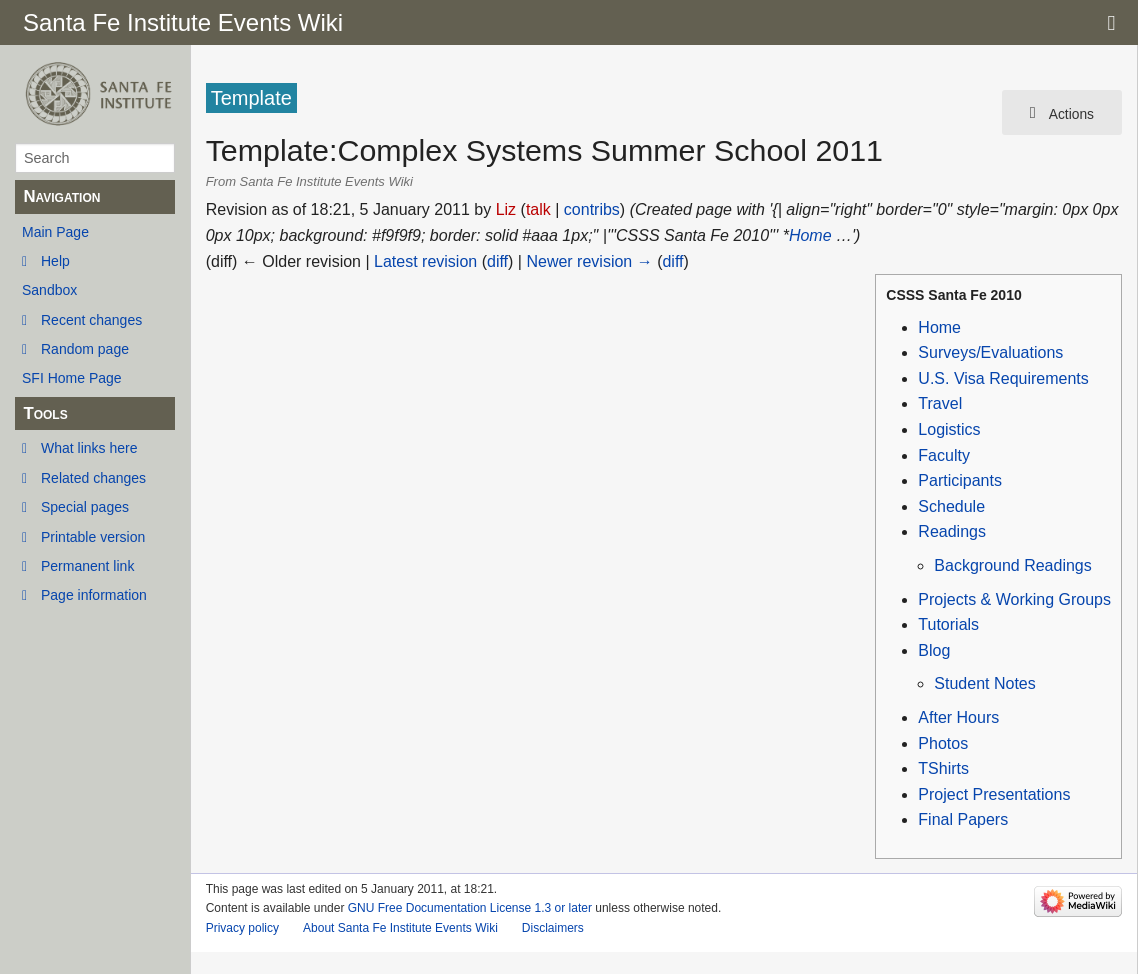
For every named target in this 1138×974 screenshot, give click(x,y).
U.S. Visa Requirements (1003, 378)
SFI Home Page (72, 378)
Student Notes (984, 683)
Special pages (85, 507)
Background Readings (1012, 565)
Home (810, 235)
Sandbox (49, 290)
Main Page (55, 232)
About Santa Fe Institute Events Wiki (400, 928)
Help (55, 261)
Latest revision (425, 261)
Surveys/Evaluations (990, 352)
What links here (89, 448)
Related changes (93, 478)
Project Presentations (994, 794)
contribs (592, 209)
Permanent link (87, 566)
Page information (94, 595)
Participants (960, 480)
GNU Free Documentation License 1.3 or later (470, 908)
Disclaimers (553, 928)
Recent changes (91, 320)
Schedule (951, 506)
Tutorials (948, 624)
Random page (85, 349)
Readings (952, 531)
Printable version (93, 537)
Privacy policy (242, 928)
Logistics (949, 429)
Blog (934, 650)
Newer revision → (589, 261)
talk (538, 209)
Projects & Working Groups (1014, 599)
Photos (943, 743)
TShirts (943, 768)
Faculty (944, 455)
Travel (940, 403)
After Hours (958, 717)
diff (497, 261)
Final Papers (963, 819)
